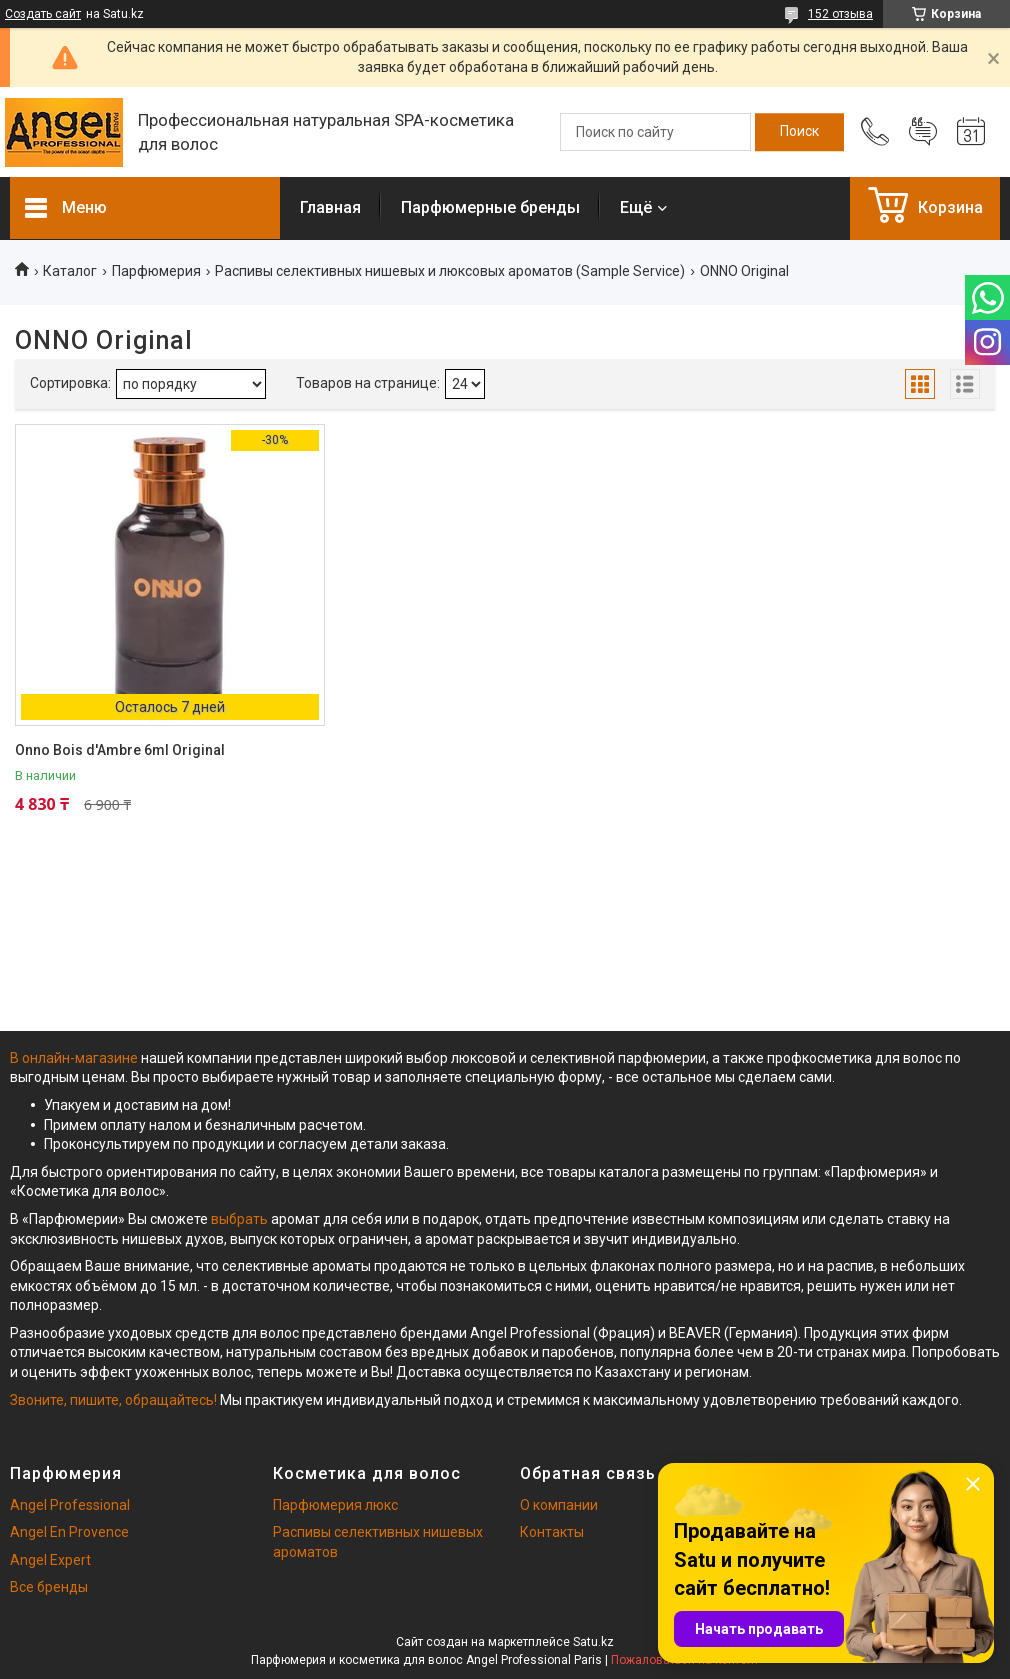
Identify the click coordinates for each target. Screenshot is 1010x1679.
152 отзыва (840, 14)
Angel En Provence (69, 1532)
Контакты (552, 1532)
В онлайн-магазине (75, 1058)
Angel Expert (50, 1560)
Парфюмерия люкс (335, 1505)
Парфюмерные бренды (490, 207)
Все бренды (49, 1587)
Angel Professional (70, 1505)
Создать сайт (43, 14)
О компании (559, 1505)
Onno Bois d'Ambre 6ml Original (120, 750)
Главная (330, 207)
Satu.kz (593, 1642)
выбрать (239, 1219)
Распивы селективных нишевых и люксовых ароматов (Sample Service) (450, 271)
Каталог (70, 271)
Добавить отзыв (923, 132)
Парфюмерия (156, 271)
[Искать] (799, 132)
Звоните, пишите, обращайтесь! (113, 1400)
